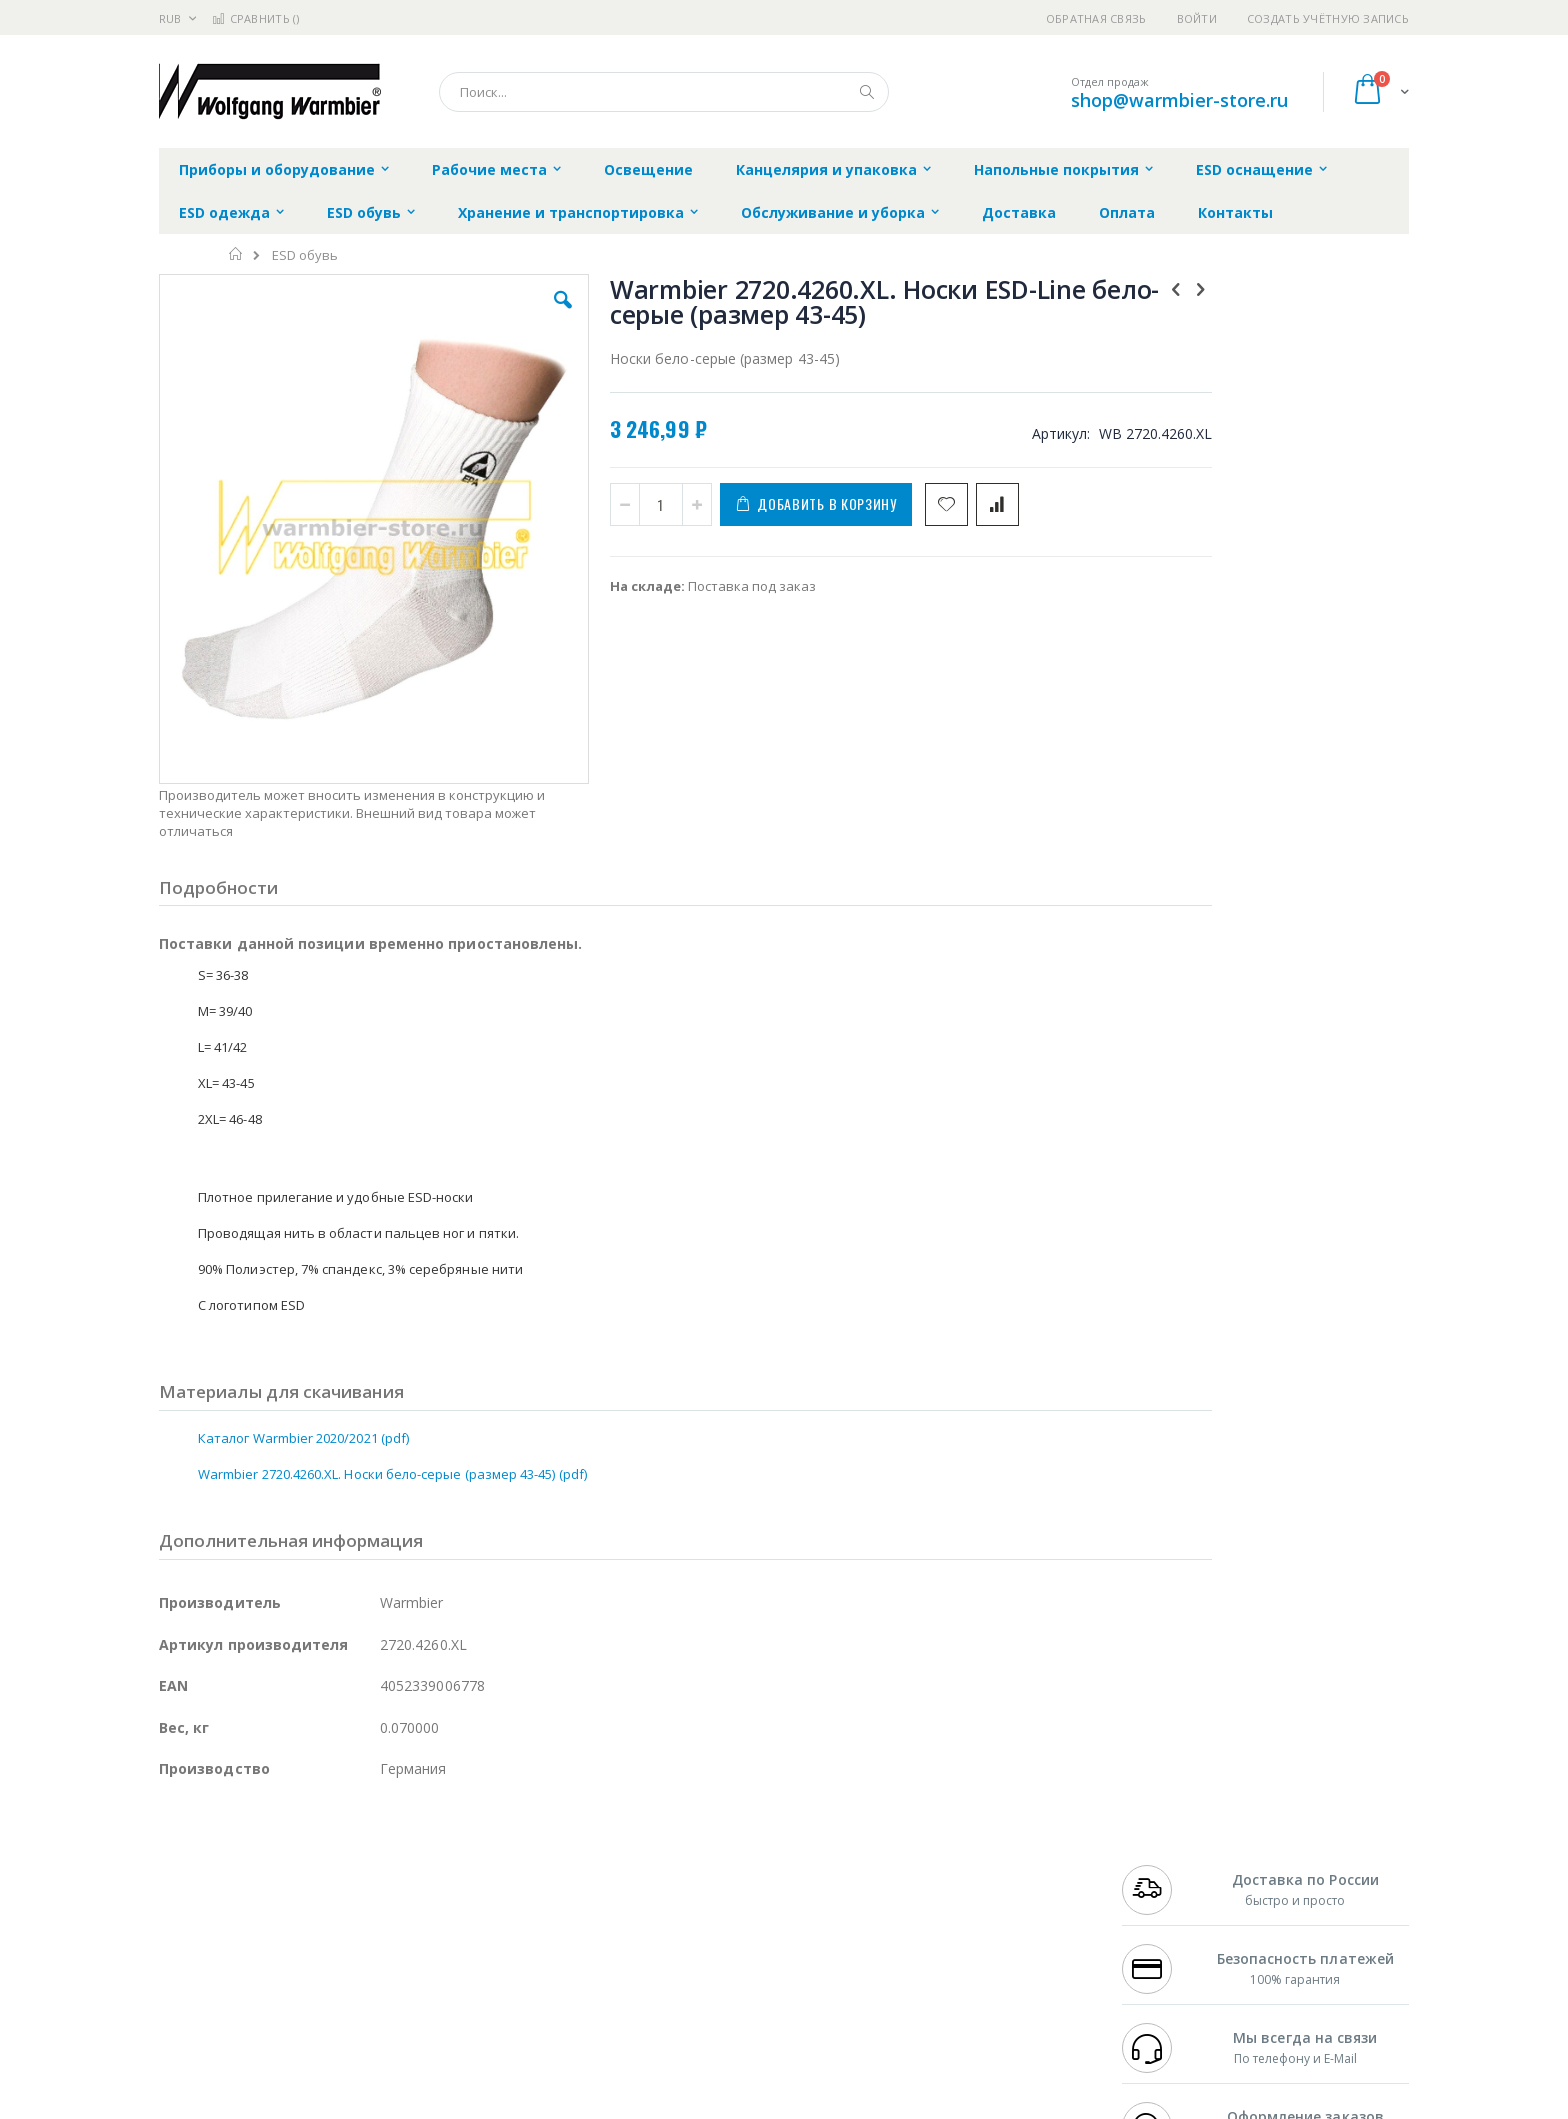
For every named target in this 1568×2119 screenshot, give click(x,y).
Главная (236, 254)
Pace (316, 1848)
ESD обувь (305, 255)
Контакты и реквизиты (980, 1848)
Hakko (178, 1848)
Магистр (459, 1867)
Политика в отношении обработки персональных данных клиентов (697, 1936)
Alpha (264, 1906)
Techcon (329, 1984)
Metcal (311, 1867)
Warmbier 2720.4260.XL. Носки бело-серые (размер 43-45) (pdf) (392, 1347)
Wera (314, 2023)
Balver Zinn (193, 1906)
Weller (369, 1848)
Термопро (382, 1867)
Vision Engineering (215, 1945)
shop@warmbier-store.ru (1179, 100)
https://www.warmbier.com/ (507, 2105)
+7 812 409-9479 (1166, 1867)
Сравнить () (255, 18)
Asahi (375, 1906)
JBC (272, 1848)
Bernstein (188, 2023)
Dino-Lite (316, 1945)
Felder (320, 1906)
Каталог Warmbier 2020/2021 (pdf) (303, 1311)
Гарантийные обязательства (679, 1848)
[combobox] (664, 92)
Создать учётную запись (1328, 18)
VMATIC (396, 1984)
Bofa (173, 1867)
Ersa (230, 1848)
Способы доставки (965, 1887)
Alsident (432, 1848)
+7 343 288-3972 (1166, 1887)
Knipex (258, 2023)
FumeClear (239, 1867)
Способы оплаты (959, 1926)
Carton (382, 1945)
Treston (182, 1984)
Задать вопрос (634, 1984)
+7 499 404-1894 (1166, 1848)
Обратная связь (1096, 18)
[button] (516, 315)
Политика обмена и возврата (681, 1887)
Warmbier (255, 1984)
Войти (1197, 18)
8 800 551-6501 (1171, 1906)
